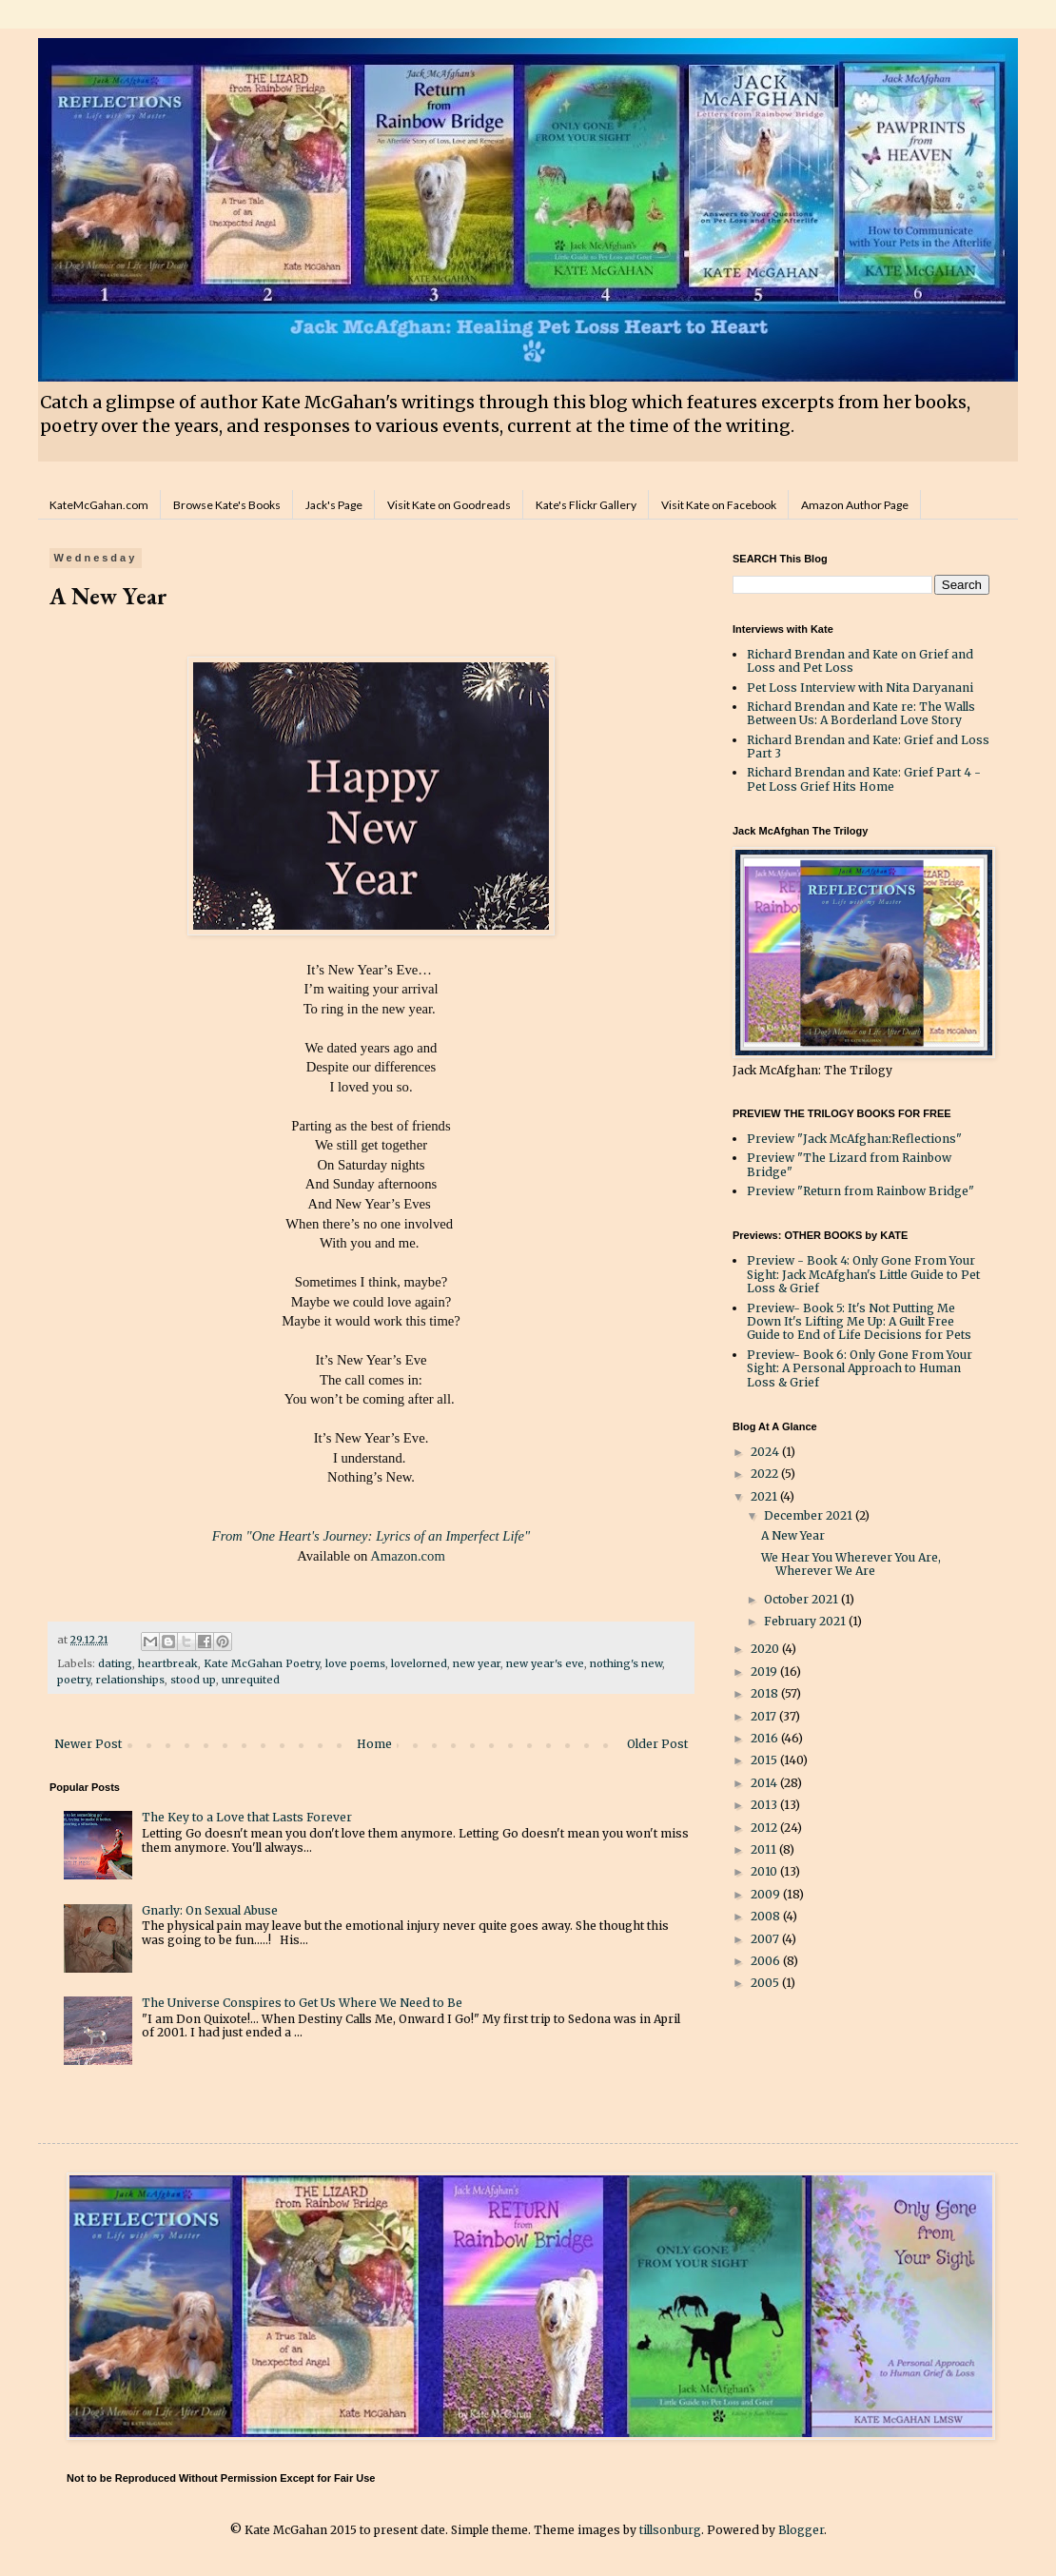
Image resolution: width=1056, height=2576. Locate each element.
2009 (767, 1894)
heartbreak (168, 1663)
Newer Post (88, 1744)
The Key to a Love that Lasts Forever (247, 1817)
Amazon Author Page (855, 505)
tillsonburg (670, 2530)
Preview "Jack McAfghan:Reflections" (854, 1138)
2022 (766, 1473)
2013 (765, 1805)
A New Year (793, 1535)
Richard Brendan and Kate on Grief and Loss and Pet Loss (860, 661)
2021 (765, 1496)
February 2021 (806, 1621)
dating (115, 1663)
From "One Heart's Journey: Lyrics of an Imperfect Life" (371, 1536)
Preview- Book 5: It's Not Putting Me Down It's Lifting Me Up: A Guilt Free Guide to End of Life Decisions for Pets (859, 1322)
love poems (355, 1663)
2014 (765, 1783)
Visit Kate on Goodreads (449, 505)
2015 (765, 1760)
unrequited (251, 1679)
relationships (130, 1679)
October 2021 (802, 1599)
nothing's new (626, 1663)
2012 (765, 1827)
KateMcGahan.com (98, 505)
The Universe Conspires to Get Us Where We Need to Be (302, 2003)
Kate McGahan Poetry (262, 1663)
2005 (766, 1983)
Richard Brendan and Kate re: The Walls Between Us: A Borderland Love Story (861, 713)
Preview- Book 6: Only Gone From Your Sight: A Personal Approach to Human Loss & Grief (859, 1368)
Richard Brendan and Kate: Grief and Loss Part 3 (868, 746)
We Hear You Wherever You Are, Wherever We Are (851, 1564)
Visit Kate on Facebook (718, 505)
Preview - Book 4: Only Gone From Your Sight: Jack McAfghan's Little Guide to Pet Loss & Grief (863, 1274)
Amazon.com (407, 1555)
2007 (766, 1939)
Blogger (801, 2530)
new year (476, 1663)
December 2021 (809, 1515)
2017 (765, 1716)
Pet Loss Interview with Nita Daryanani (860, 687)
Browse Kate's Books (227, 505)
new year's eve (545, 1663)
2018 (766, 1693)
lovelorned (419, 1663)
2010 (765, 1871)
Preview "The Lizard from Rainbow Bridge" (849, 1164)
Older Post (657, 1744)
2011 (765, 1849)
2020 (766, 1649)
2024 (766, 1452)
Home (374, 1744)
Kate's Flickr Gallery (586, 505)
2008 (767, 1916)
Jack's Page (333, 505)
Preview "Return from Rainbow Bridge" (860, 1191)
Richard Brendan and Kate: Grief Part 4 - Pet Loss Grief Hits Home (864, 779)
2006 (767, 1961)
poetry (73, 1679)
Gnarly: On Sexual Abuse (210, 1910)
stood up (193, 1679)
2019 (765, 1671)
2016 (766, 1738)
